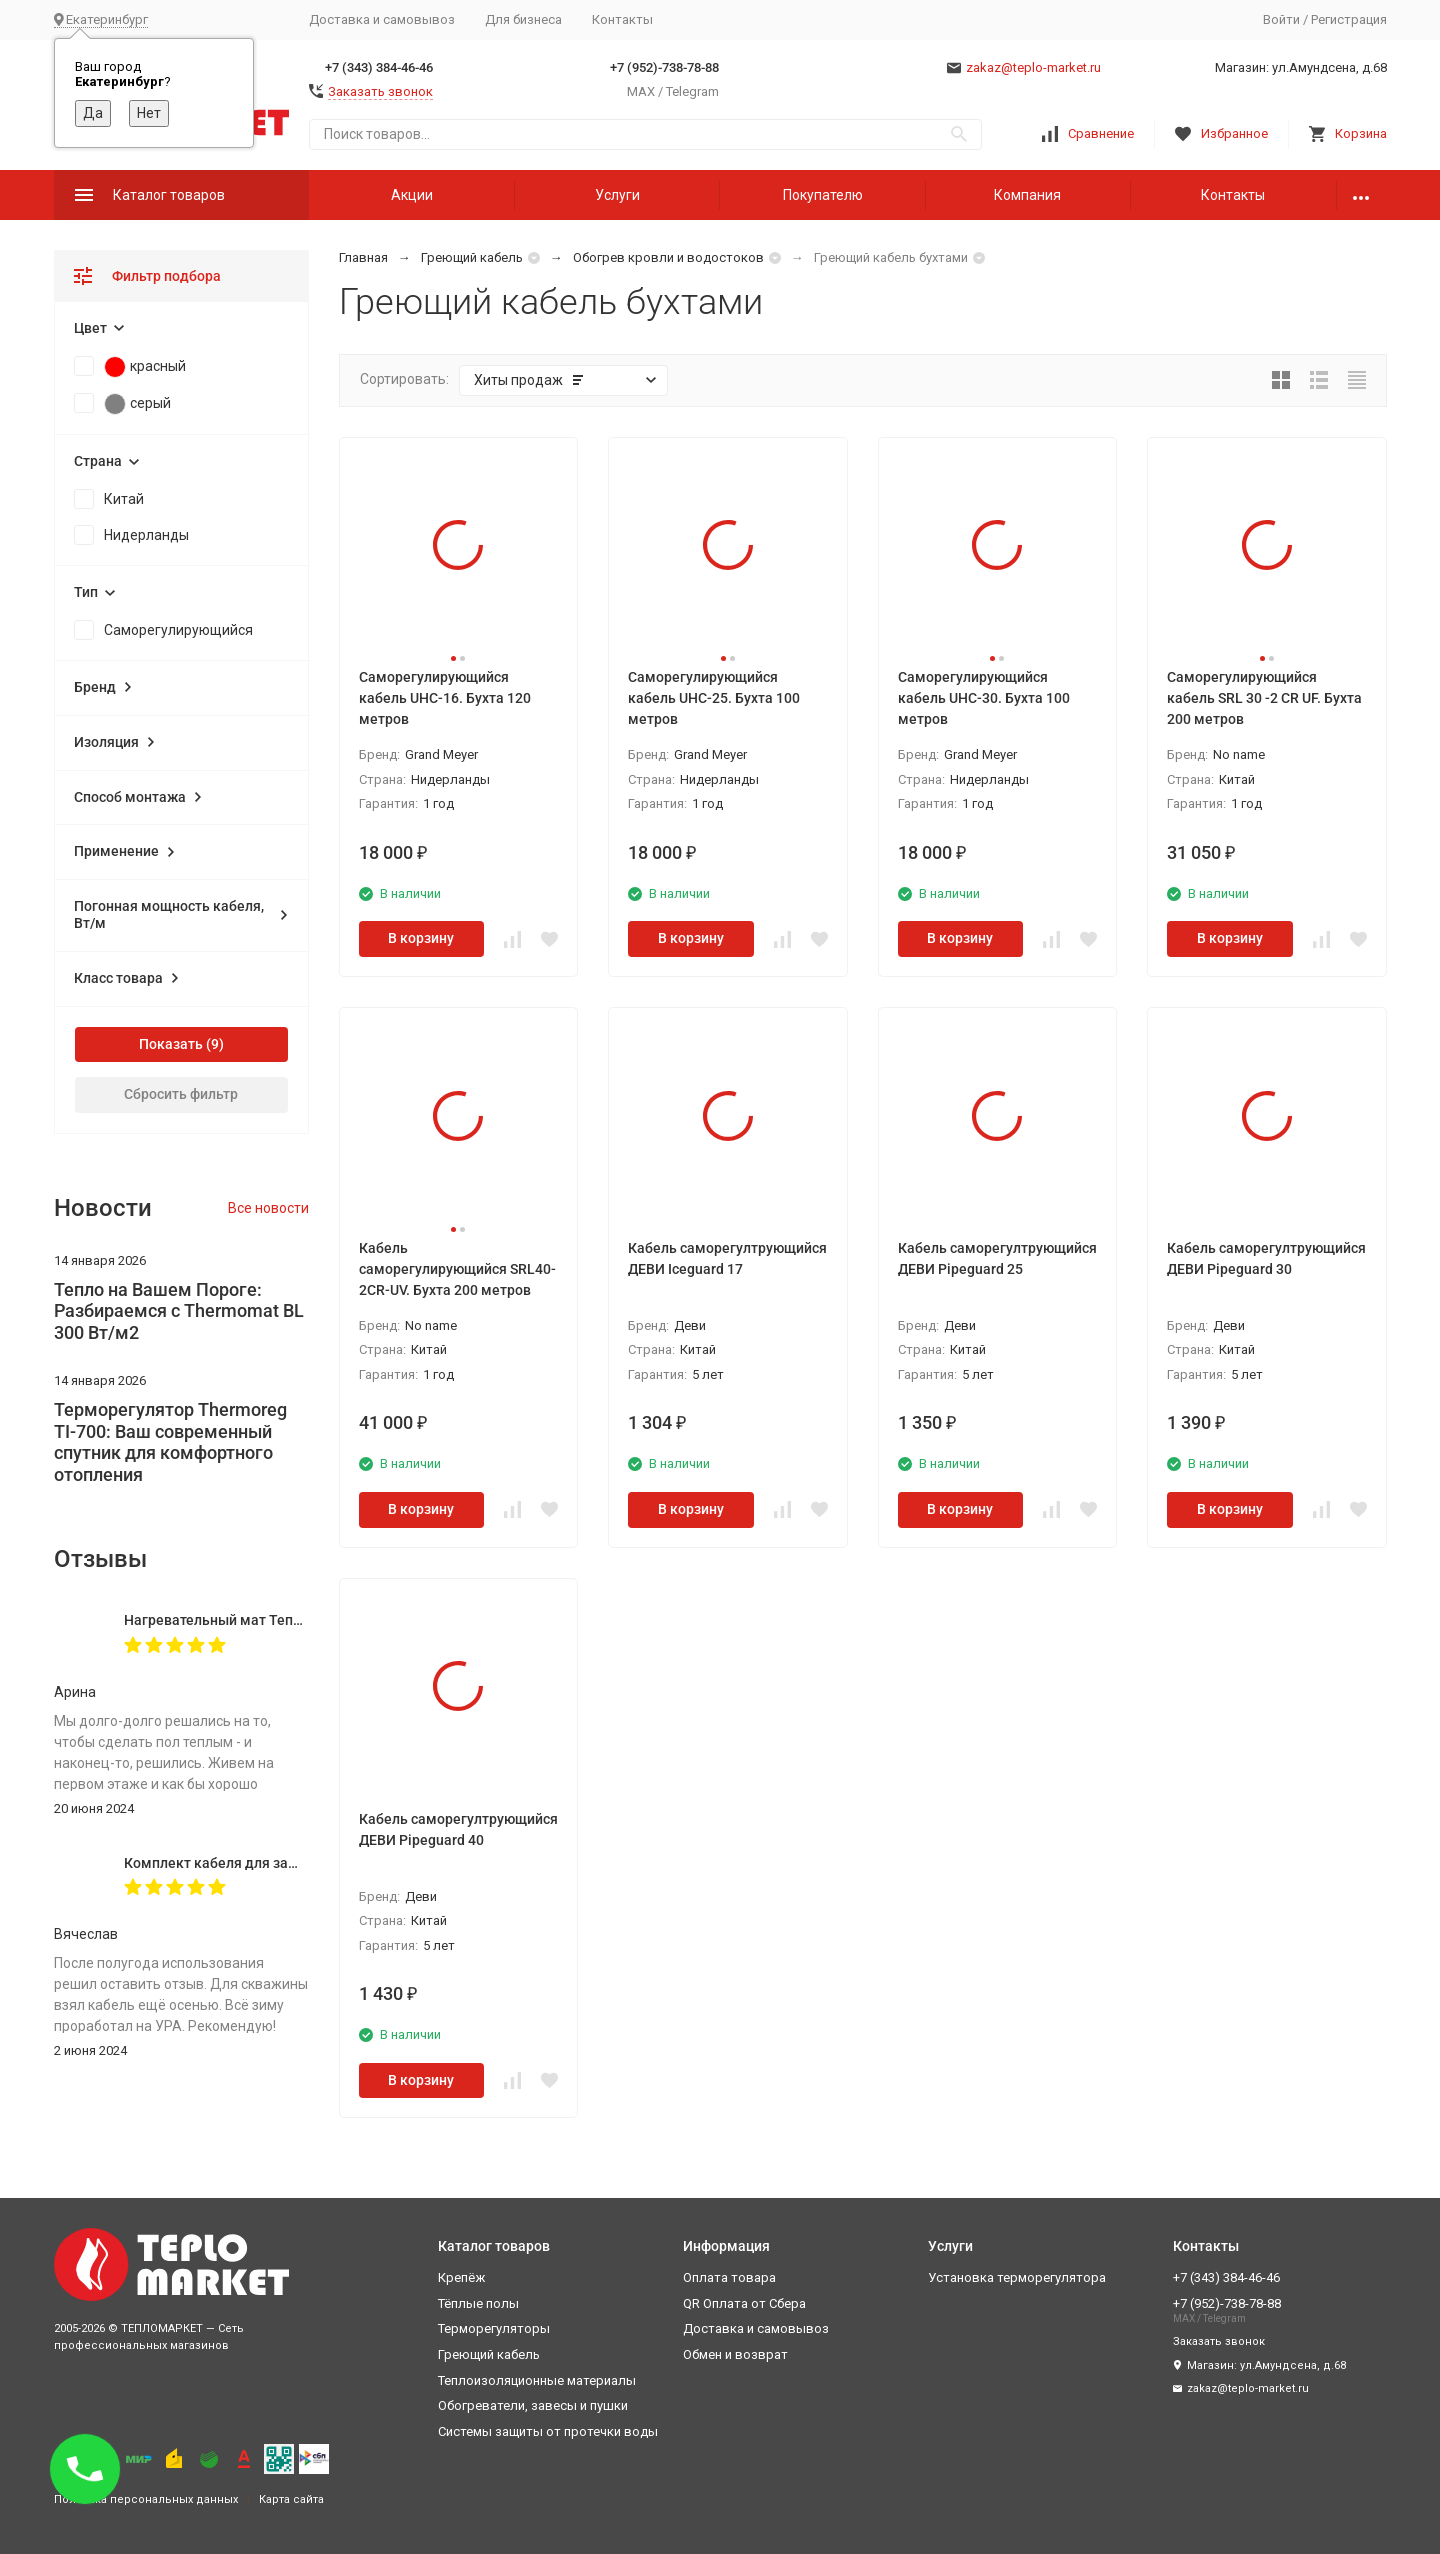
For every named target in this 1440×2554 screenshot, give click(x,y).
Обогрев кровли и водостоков (668, 257)
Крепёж (461, 2277)
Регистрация (1349, 19)
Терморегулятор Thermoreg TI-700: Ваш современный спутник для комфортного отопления (170, 1442)
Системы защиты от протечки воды (548, 2431)
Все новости (268, 1208)
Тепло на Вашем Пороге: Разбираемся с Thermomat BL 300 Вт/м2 (179, 1311)
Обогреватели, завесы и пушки (533, 2405)
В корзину (421, 938)
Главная (363, 257)
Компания (1027, 195)
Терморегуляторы (494, 2328)
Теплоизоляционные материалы (537, 2380)
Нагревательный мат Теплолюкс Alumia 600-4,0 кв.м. (302, 1620)
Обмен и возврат (735, 2354)
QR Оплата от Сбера (744, 2303)
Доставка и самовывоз (382, 19)
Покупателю (823, 195)
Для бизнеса (523, 19)
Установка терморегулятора (1017, 2277)
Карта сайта (291, 2499)
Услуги (617, 195)
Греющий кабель (472, 257)
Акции (412, 195)
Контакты (622, 19)
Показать (171, 1044)
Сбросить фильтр (181, 1094)
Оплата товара (729, 2277)
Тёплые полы (478, 2303)
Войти (1281, 19)
